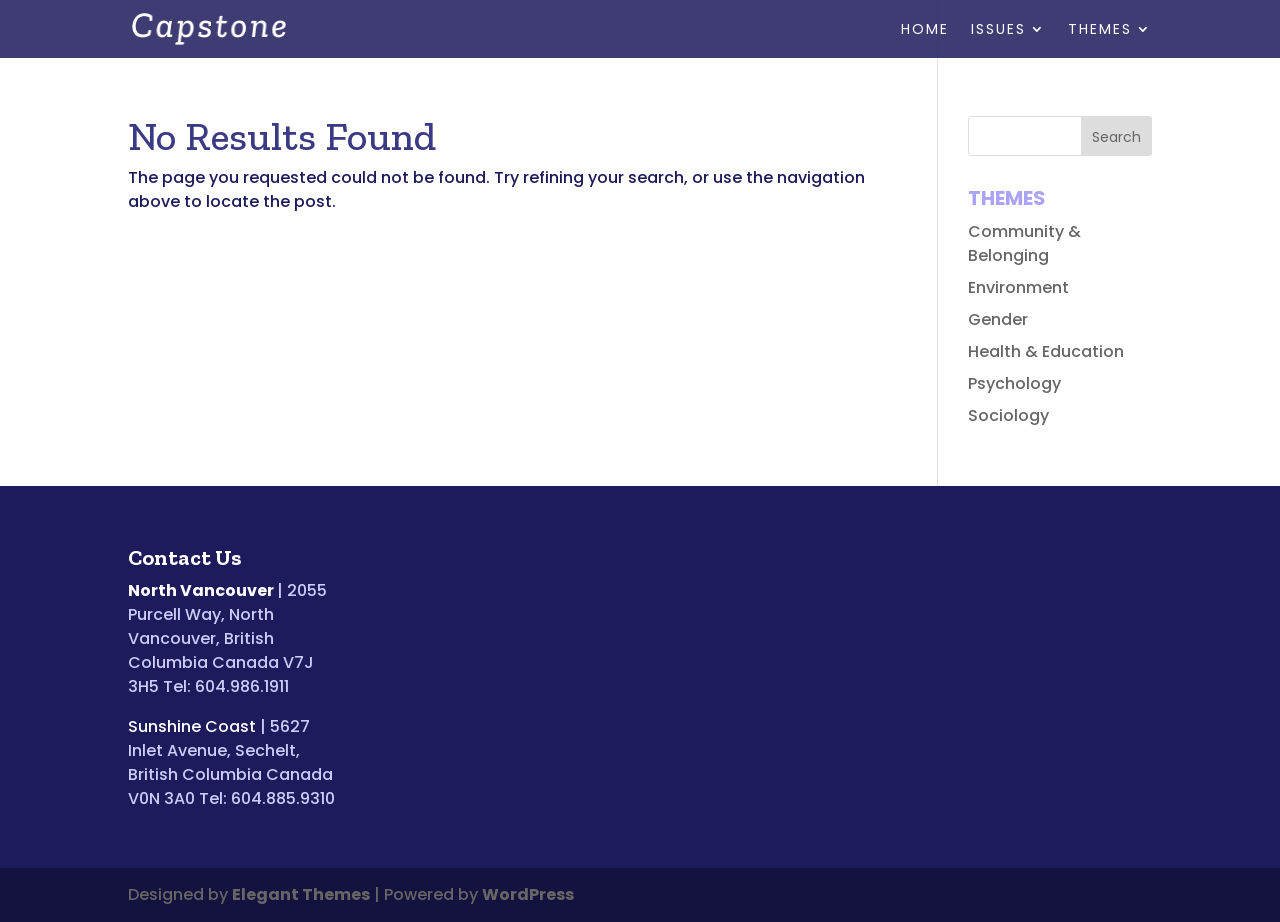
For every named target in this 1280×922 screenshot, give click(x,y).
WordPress (528, 894)
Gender (998, 319)
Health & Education (1046, 351)
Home (925, 30)
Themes (1100, 30)
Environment (1018, 287)
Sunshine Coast (192, 726)
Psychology (1014, 383)
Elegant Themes (301, 894)
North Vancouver (201, 590)
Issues (998, 30)
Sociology (1008, 415)
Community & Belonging (1024, 243)
